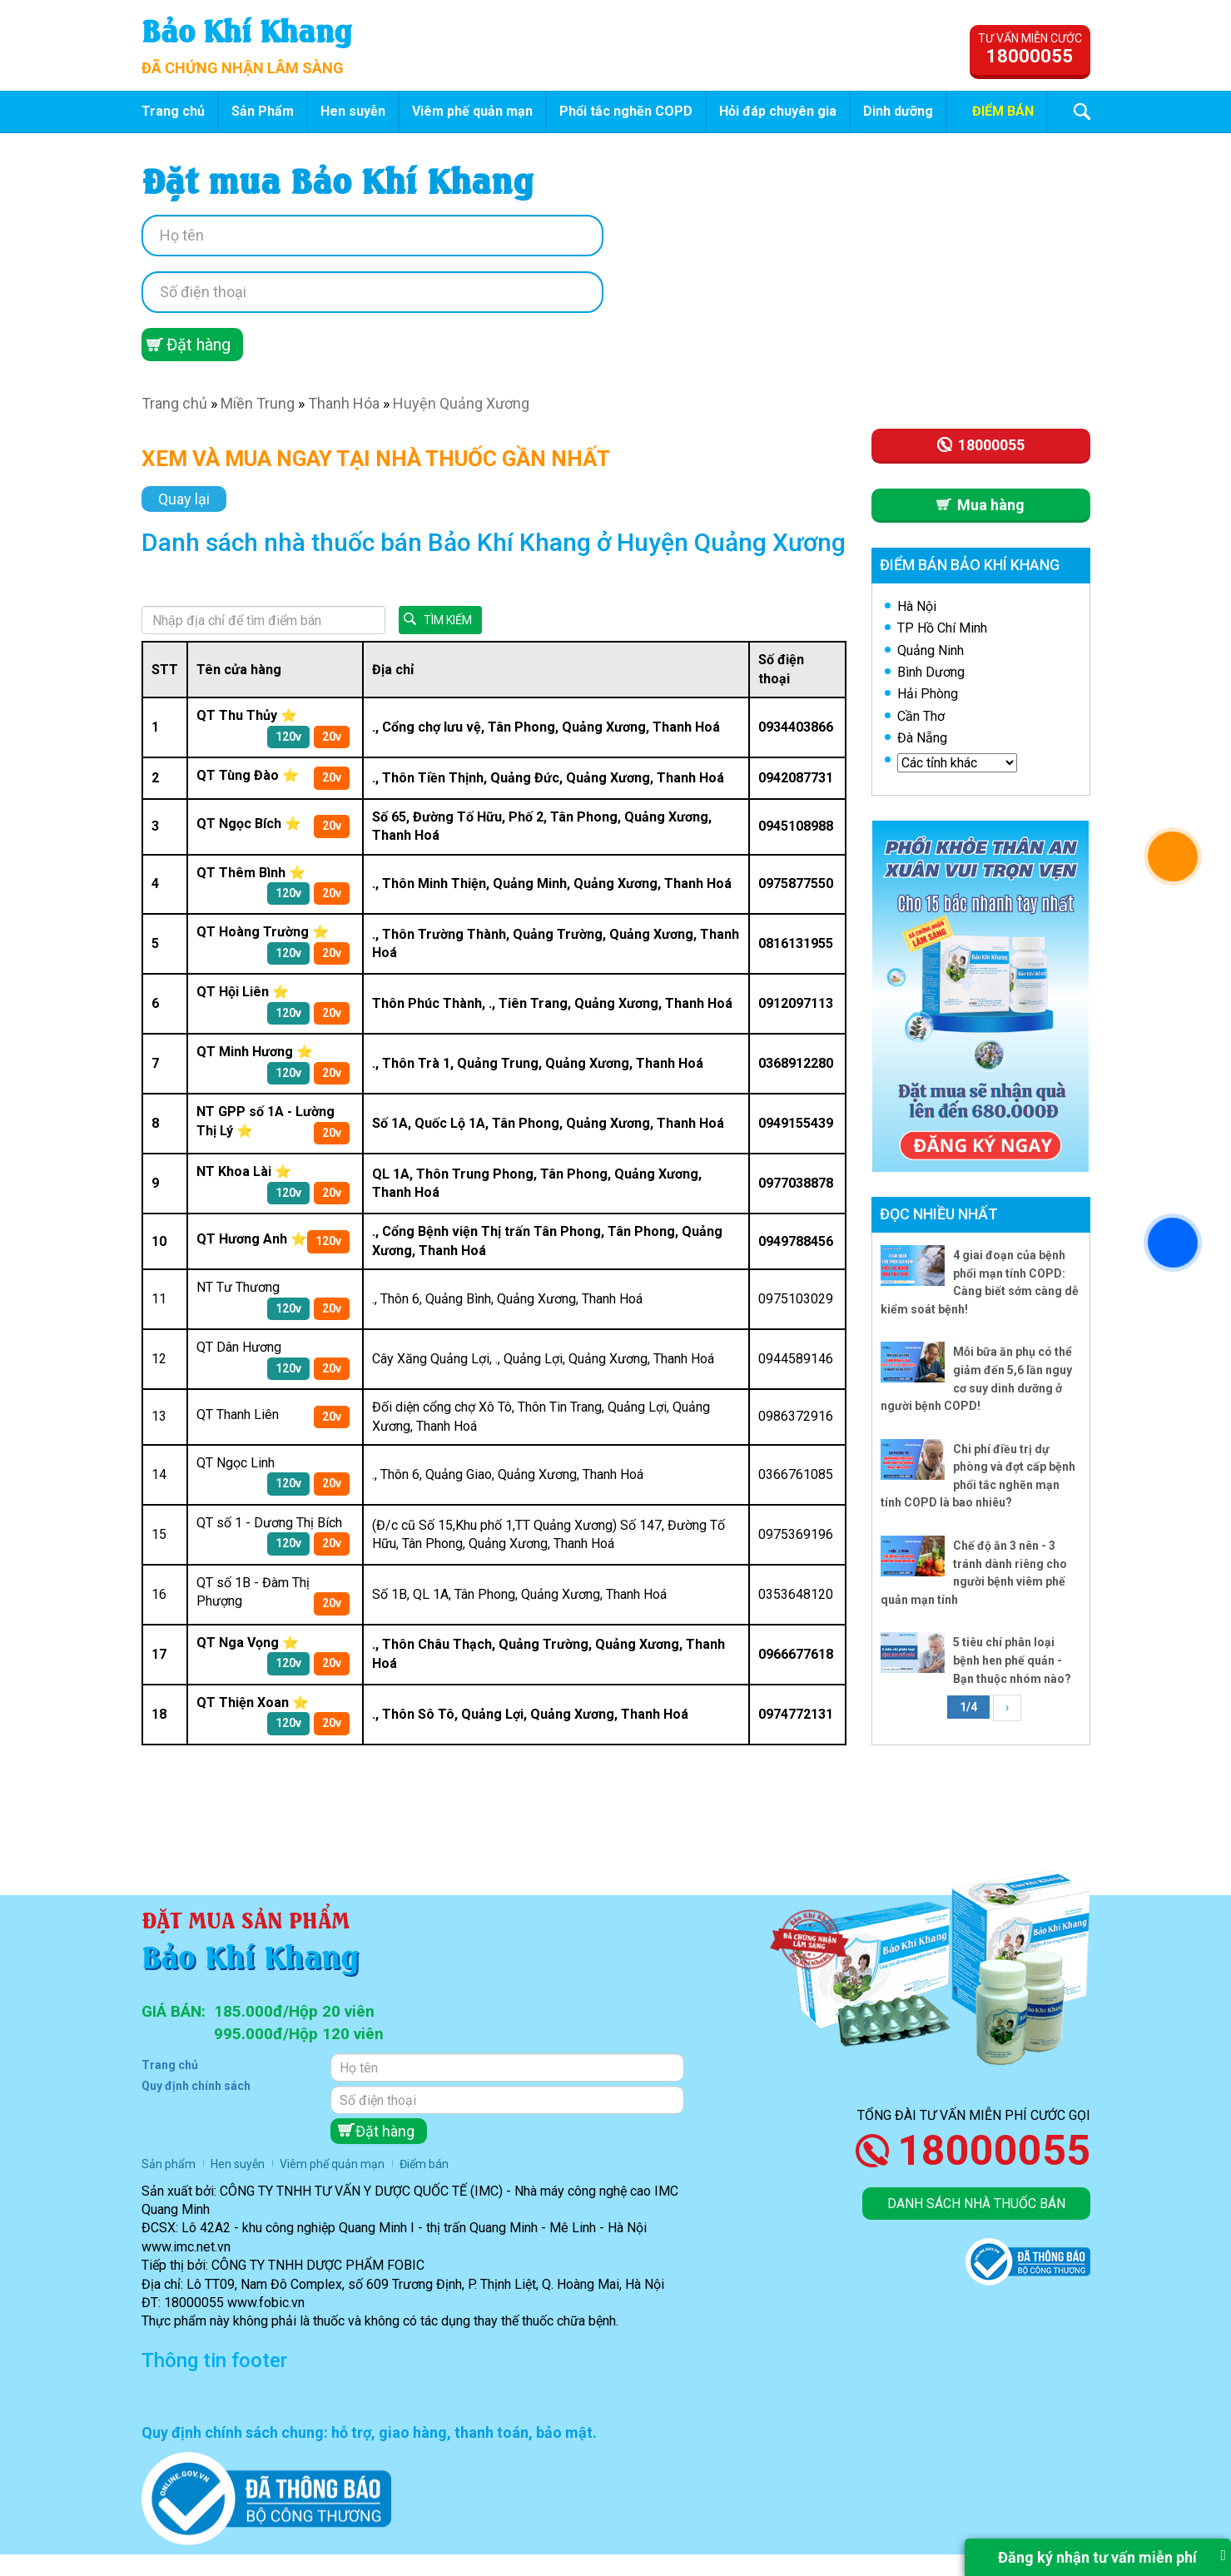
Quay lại (184, 499)
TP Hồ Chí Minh (942, 628)
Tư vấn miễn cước (1030, 49)
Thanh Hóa (344, 403)
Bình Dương (931, 672)
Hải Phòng (927, 694)
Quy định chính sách (196, 2085)
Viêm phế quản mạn (472, 111)
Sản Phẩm (262, 111)
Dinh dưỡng (898, 111)
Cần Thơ (921, 716)
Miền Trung (258, 403)
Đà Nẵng (922, 738)
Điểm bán (1003, 111)
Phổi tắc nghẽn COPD (625, 111)
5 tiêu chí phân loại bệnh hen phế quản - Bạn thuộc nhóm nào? (1012, 1660)
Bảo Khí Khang (246, 28)
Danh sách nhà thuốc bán (976, 2203)
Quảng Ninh (930, 650)
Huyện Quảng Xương (461, 403)
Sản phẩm (168, 2164)
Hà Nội (916, 606)
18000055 (993, 2151)
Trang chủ (173, 111)
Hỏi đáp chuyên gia (777, 111)
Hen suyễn (352, 111)
